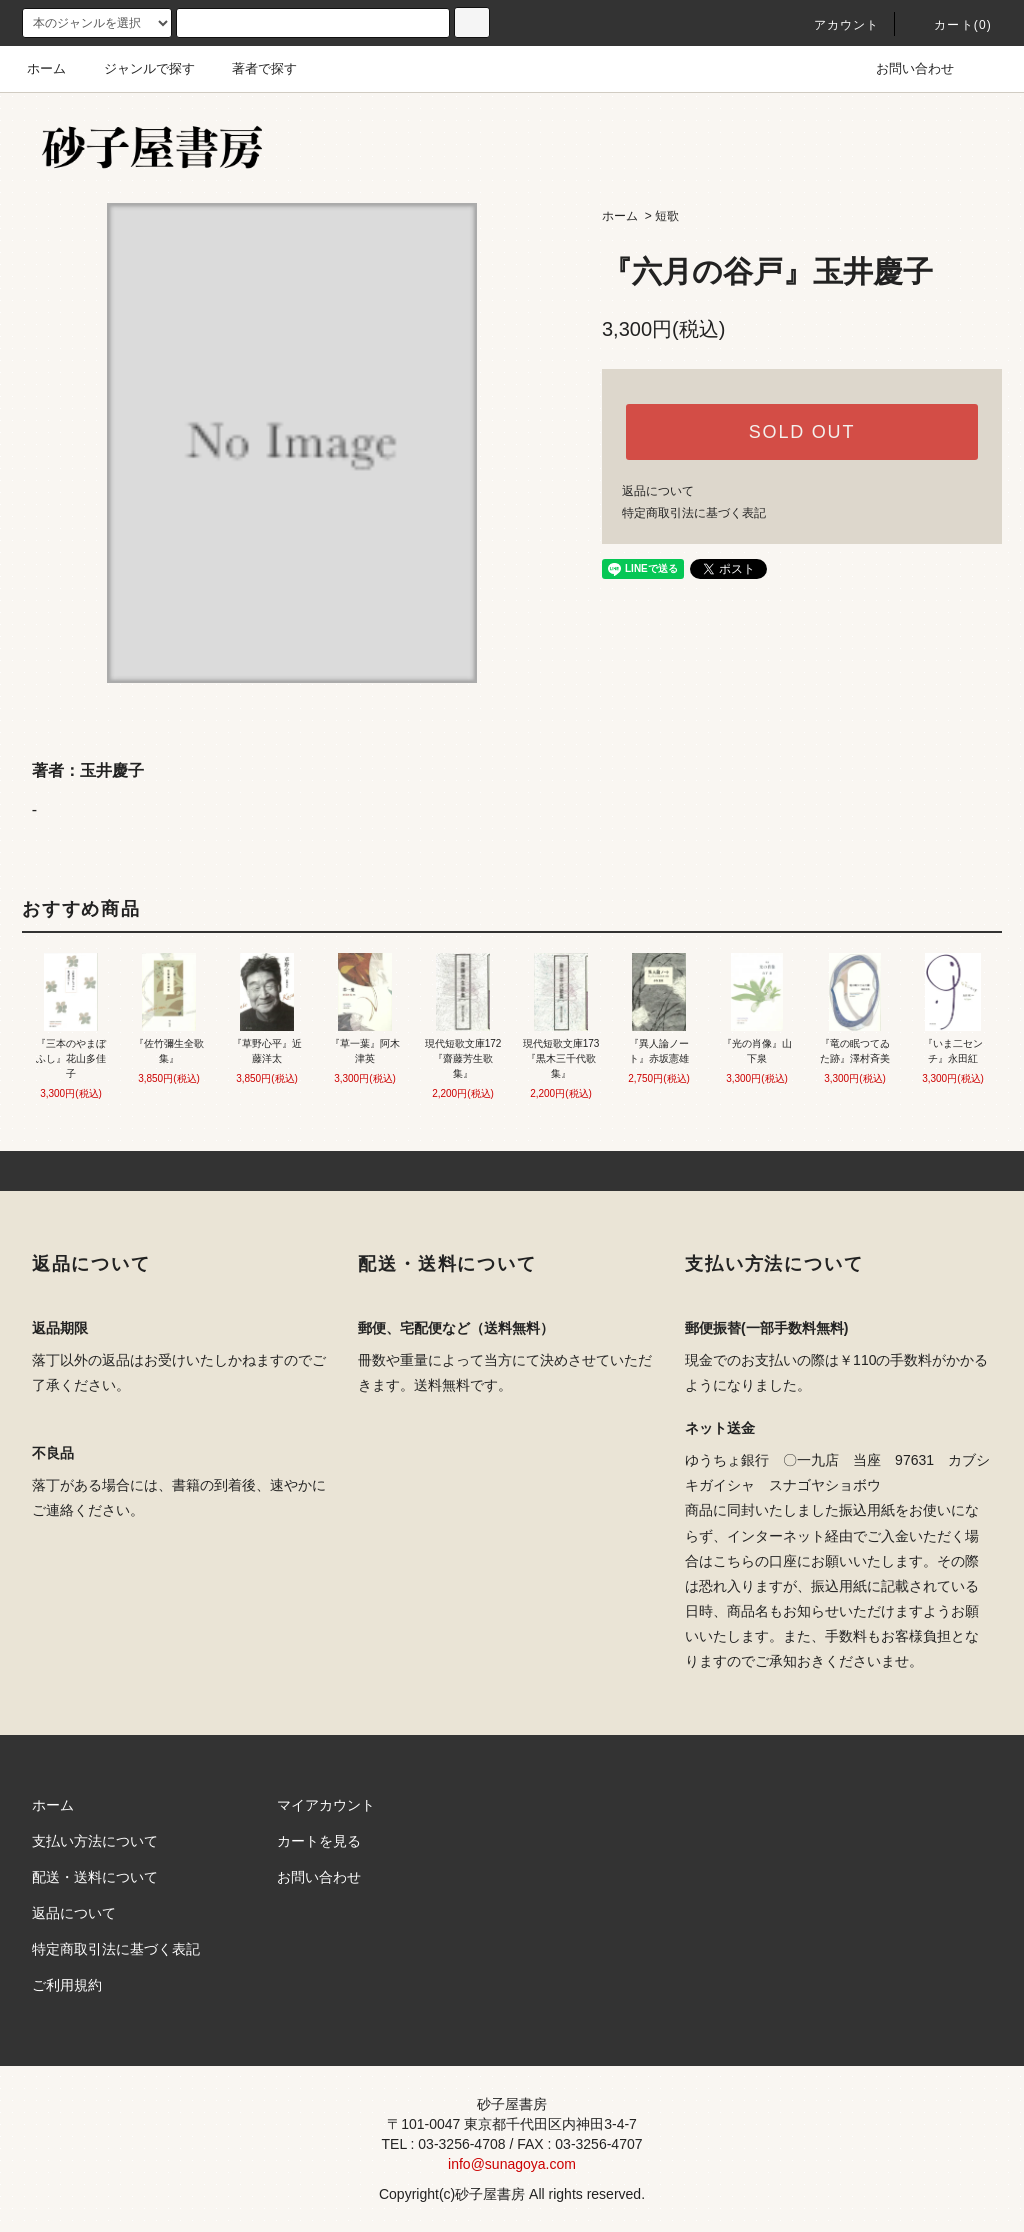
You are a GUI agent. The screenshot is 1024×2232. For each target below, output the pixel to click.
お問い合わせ (903, 68)
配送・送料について (95, 1877)
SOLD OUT (802, 432)
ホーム (46, 68)
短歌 (667, 216)
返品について (658, 491)
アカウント (835, 25)
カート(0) (951, 25)
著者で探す (252, 68)
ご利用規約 (67, 1985)
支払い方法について (95, 1841)
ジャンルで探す (137, 68)
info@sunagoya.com (512, 2164)
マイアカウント (326, 1805)
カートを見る (319, 1841)
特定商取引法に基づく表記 (694, 513)
